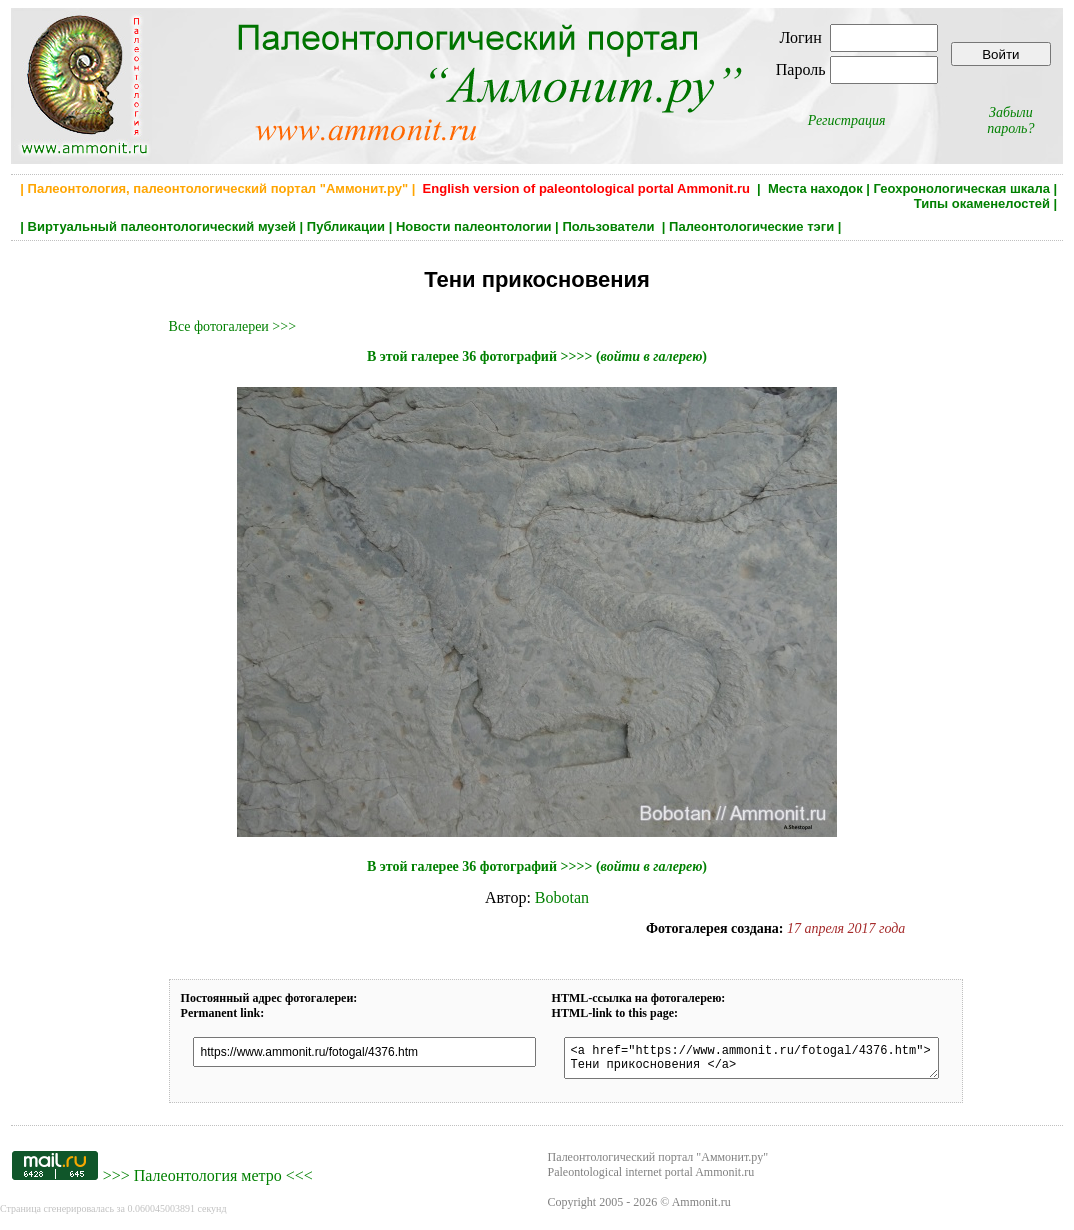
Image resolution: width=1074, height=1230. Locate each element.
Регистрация (847, 120)
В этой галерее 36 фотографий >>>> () (537, 356)
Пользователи (610, 226)
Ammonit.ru (701, 1208)
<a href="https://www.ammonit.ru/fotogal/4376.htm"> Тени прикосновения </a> (770, 1061)
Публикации (346, 226)
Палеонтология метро (208, 1181)
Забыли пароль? (1010, 120)
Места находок (815, 188)
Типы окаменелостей (982, 203)
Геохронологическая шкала (962, 188)
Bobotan (562, 897)
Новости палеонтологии (474, 226)
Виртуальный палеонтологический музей (162, 226)
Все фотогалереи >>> (232, 326)
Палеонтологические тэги (751, 226)
